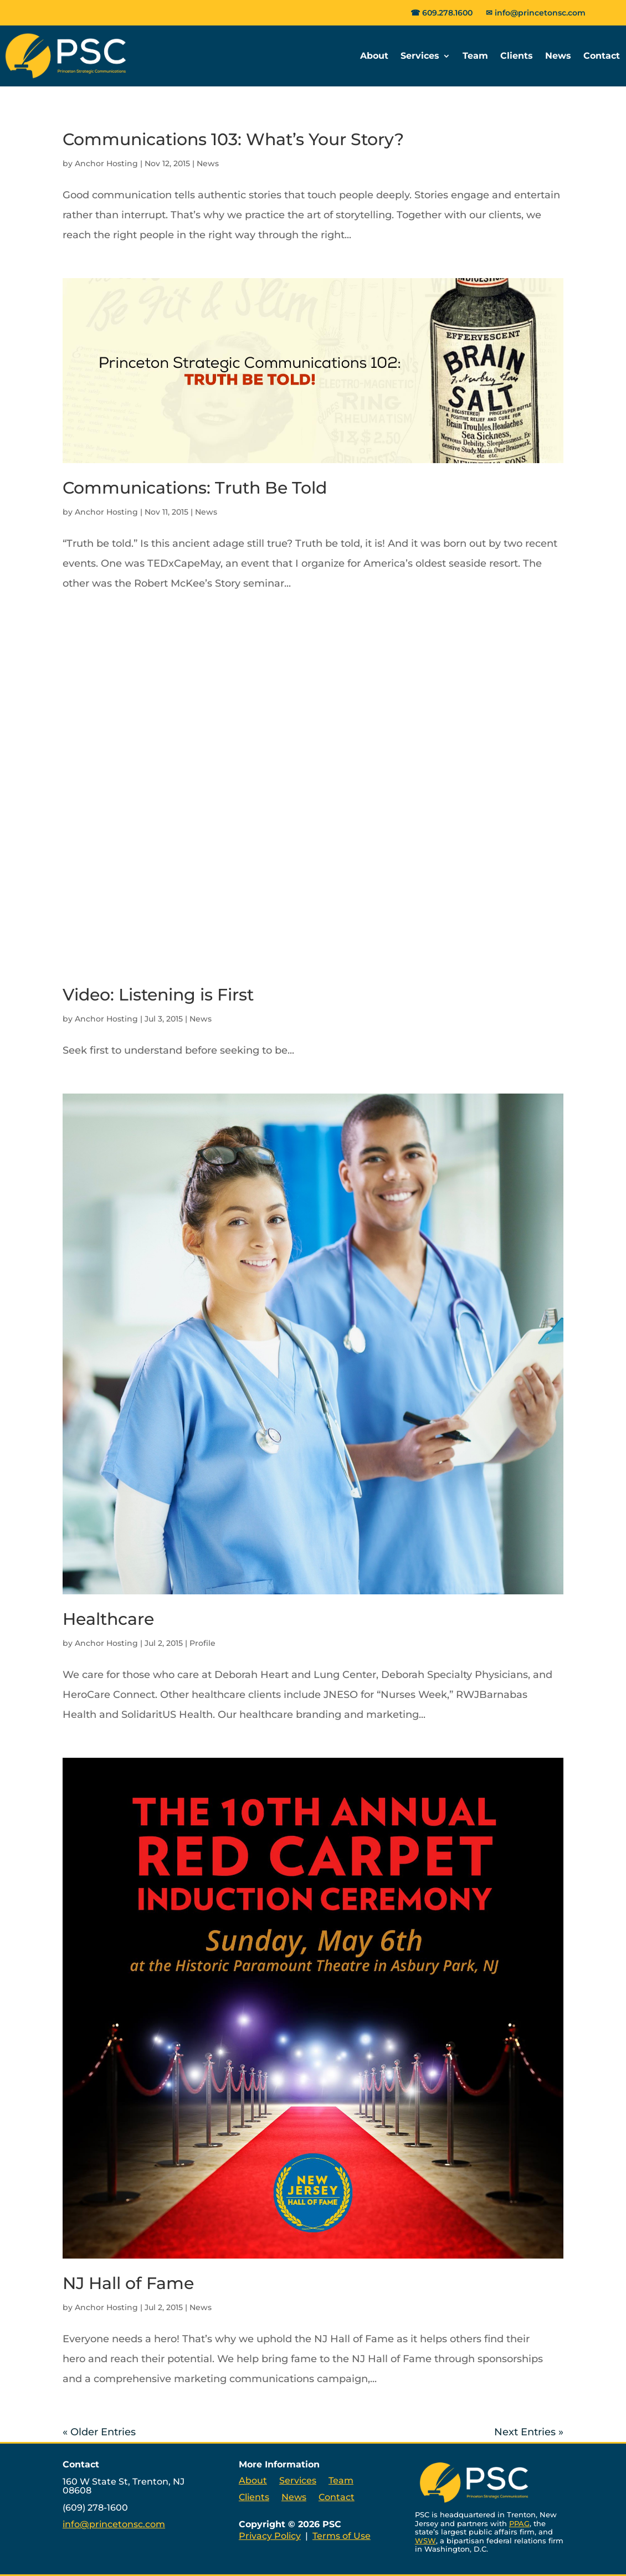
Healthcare (108, 1619)
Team (475, 55)
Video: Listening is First (158, 994)
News (558, 55)
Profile (202, 1643)
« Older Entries (99, 2432)
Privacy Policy (270, 2536)
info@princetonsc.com (540, 13)
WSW (425, 2540)
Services (420, 55)
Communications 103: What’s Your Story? (233, 139)
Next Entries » (528, 2432)
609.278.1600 (447, 13)
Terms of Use (341, 2536)
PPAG (519, 2523)
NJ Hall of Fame (128, 2283)
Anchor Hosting (106, 163)
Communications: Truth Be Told (195, 488)
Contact (601, 55)
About (374, 55)
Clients (516, 55)
